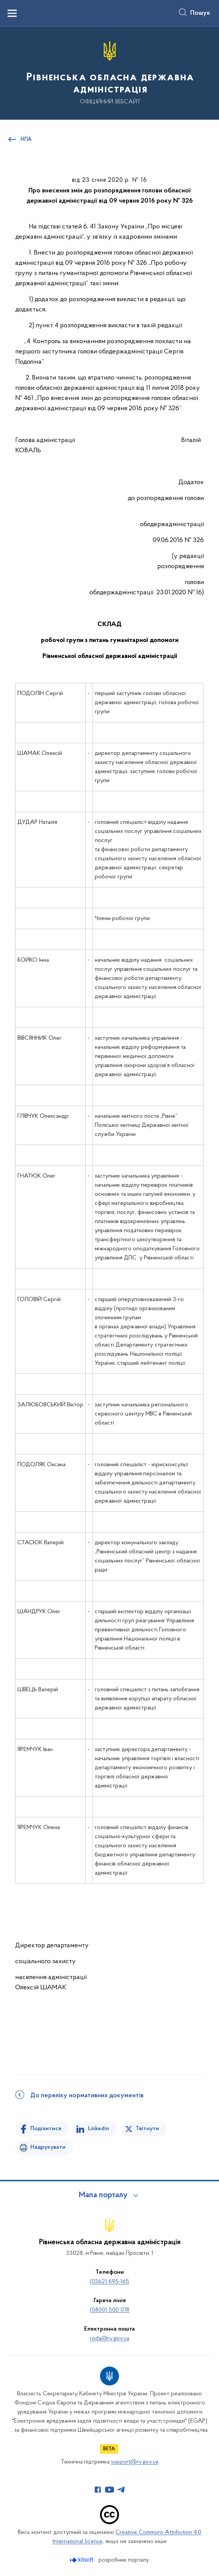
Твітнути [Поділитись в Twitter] (147, 2129)
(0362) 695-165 (109, 2282)
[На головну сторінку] (109, 72)
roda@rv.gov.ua (109, 2338)
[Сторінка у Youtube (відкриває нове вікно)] (109, 2489)
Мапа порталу (103, 2195)
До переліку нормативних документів (87, 2095)
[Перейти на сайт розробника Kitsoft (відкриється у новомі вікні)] (82, 2560)
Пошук (200, 13)
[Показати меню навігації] (12, 13)
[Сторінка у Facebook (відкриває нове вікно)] (97, 2489)
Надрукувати (48, 2147)
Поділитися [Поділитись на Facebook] (45, 2129)
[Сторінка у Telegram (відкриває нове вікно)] (121, 2489)
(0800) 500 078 (110, 2310)
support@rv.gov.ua (134, 2462)
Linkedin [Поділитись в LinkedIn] (98, 2129)
